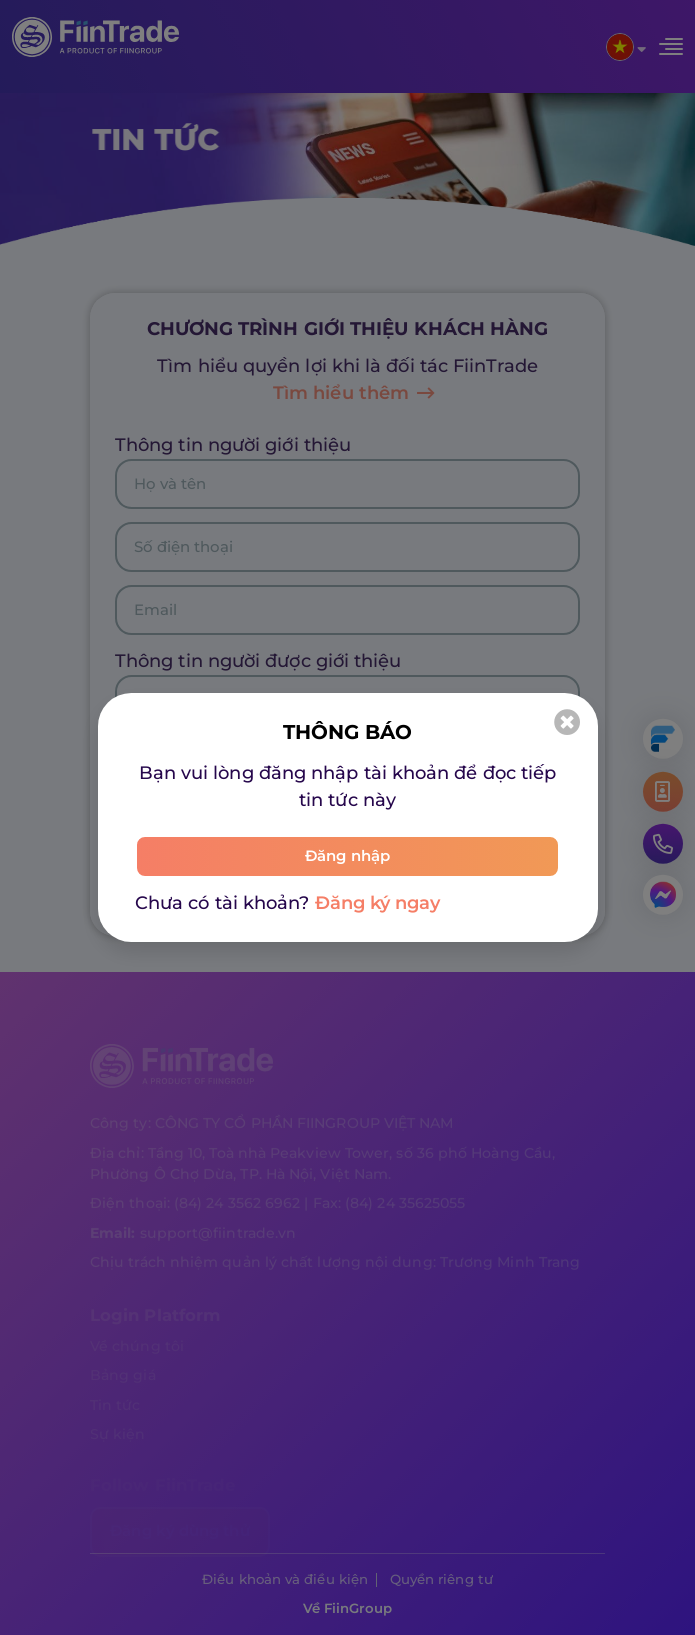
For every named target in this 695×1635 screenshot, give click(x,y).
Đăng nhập (347, 856)
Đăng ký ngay (378, 903)
